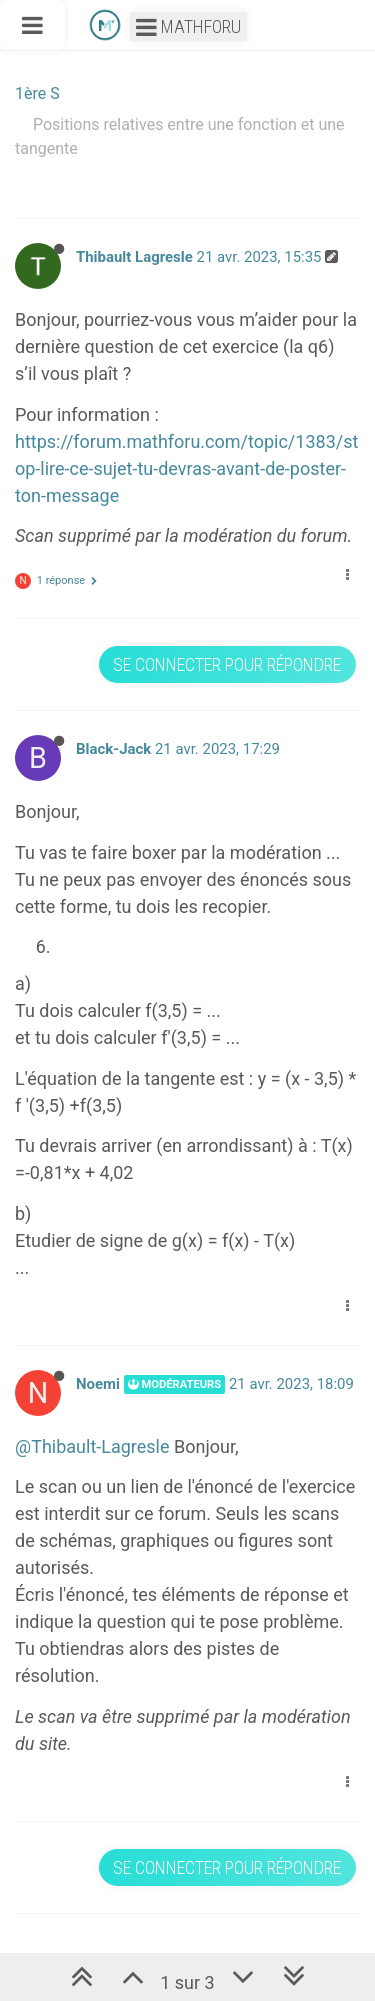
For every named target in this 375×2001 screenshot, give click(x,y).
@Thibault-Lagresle (92, 1446)
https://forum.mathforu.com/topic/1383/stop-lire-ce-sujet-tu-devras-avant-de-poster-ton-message (186, 468)
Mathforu (188, 26)
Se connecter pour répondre (227, 664)
